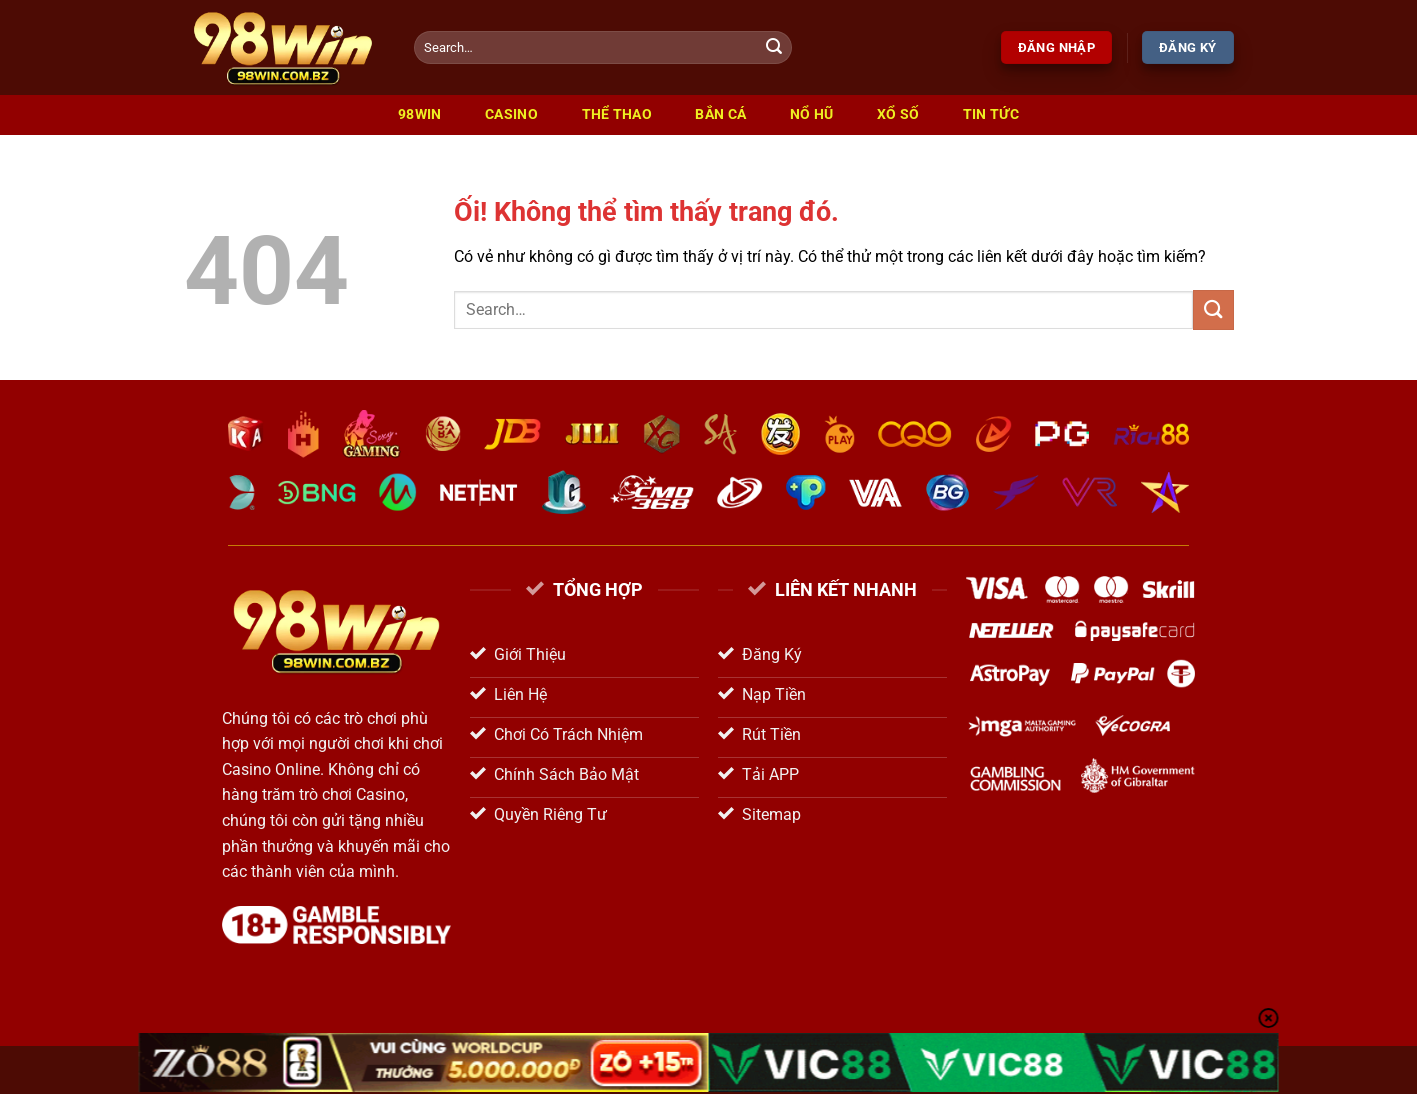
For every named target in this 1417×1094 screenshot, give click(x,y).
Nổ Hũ (811, 114)
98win (419, 114)
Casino (511, 114)
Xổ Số (898, 114)
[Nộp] (774, 48)
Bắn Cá (720, 114)
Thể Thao (617, 114)
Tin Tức (991, 114)
